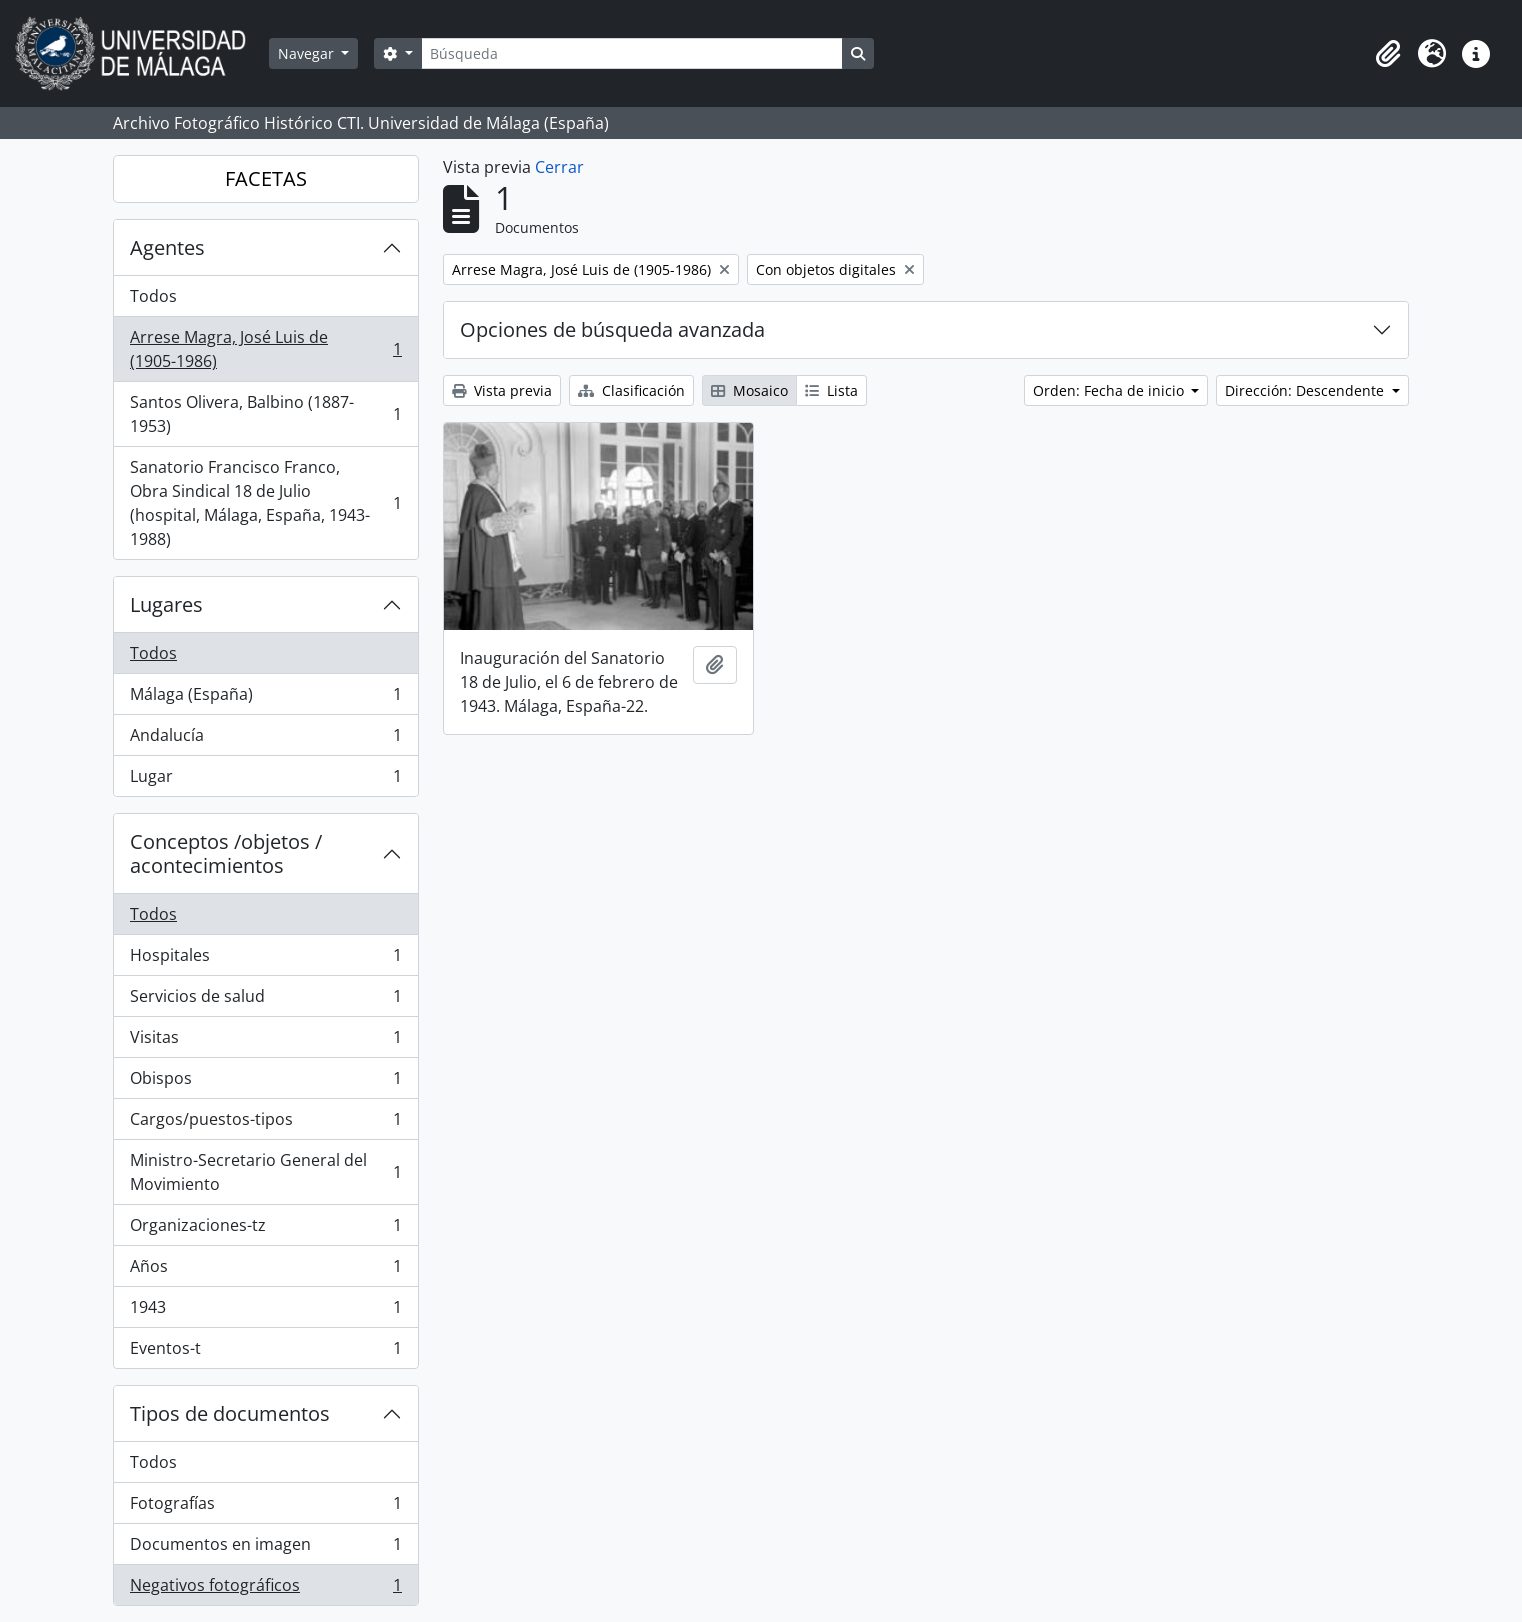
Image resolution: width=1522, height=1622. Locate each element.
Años (265, 1270)
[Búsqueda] (632, 53)
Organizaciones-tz (265, 1229)
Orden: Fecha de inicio (1110, 390)
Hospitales (265, 959)
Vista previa (502, 390)
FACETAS (266, 178)
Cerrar (559, 167)
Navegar (308, 53)
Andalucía (265, 739)
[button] (1388, 54)
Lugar (265, 780)
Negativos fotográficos (265, 1589)
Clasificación (631, 390)
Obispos (265, 1082)
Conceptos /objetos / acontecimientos (226, 853)
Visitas (265, 1041)
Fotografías (265, 1507)
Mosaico (749, 390)
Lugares (166, 604)
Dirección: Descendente (1306, 390)
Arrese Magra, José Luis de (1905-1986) (265, 349)
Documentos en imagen (265, 1548)
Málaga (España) (265, 698)
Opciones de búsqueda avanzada (612, 329)
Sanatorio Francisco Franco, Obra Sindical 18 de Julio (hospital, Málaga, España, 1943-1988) (265, 503)
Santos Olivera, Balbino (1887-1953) (265, 414)
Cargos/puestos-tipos (265, 1123)
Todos (153, 296)
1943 (265, 1311)
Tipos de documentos (230, 1413)
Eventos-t (265, 1352)
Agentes (167, 247)
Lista (831, 390)
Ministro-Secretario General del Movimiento (265, 1172)
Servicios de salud (265, 1000)
